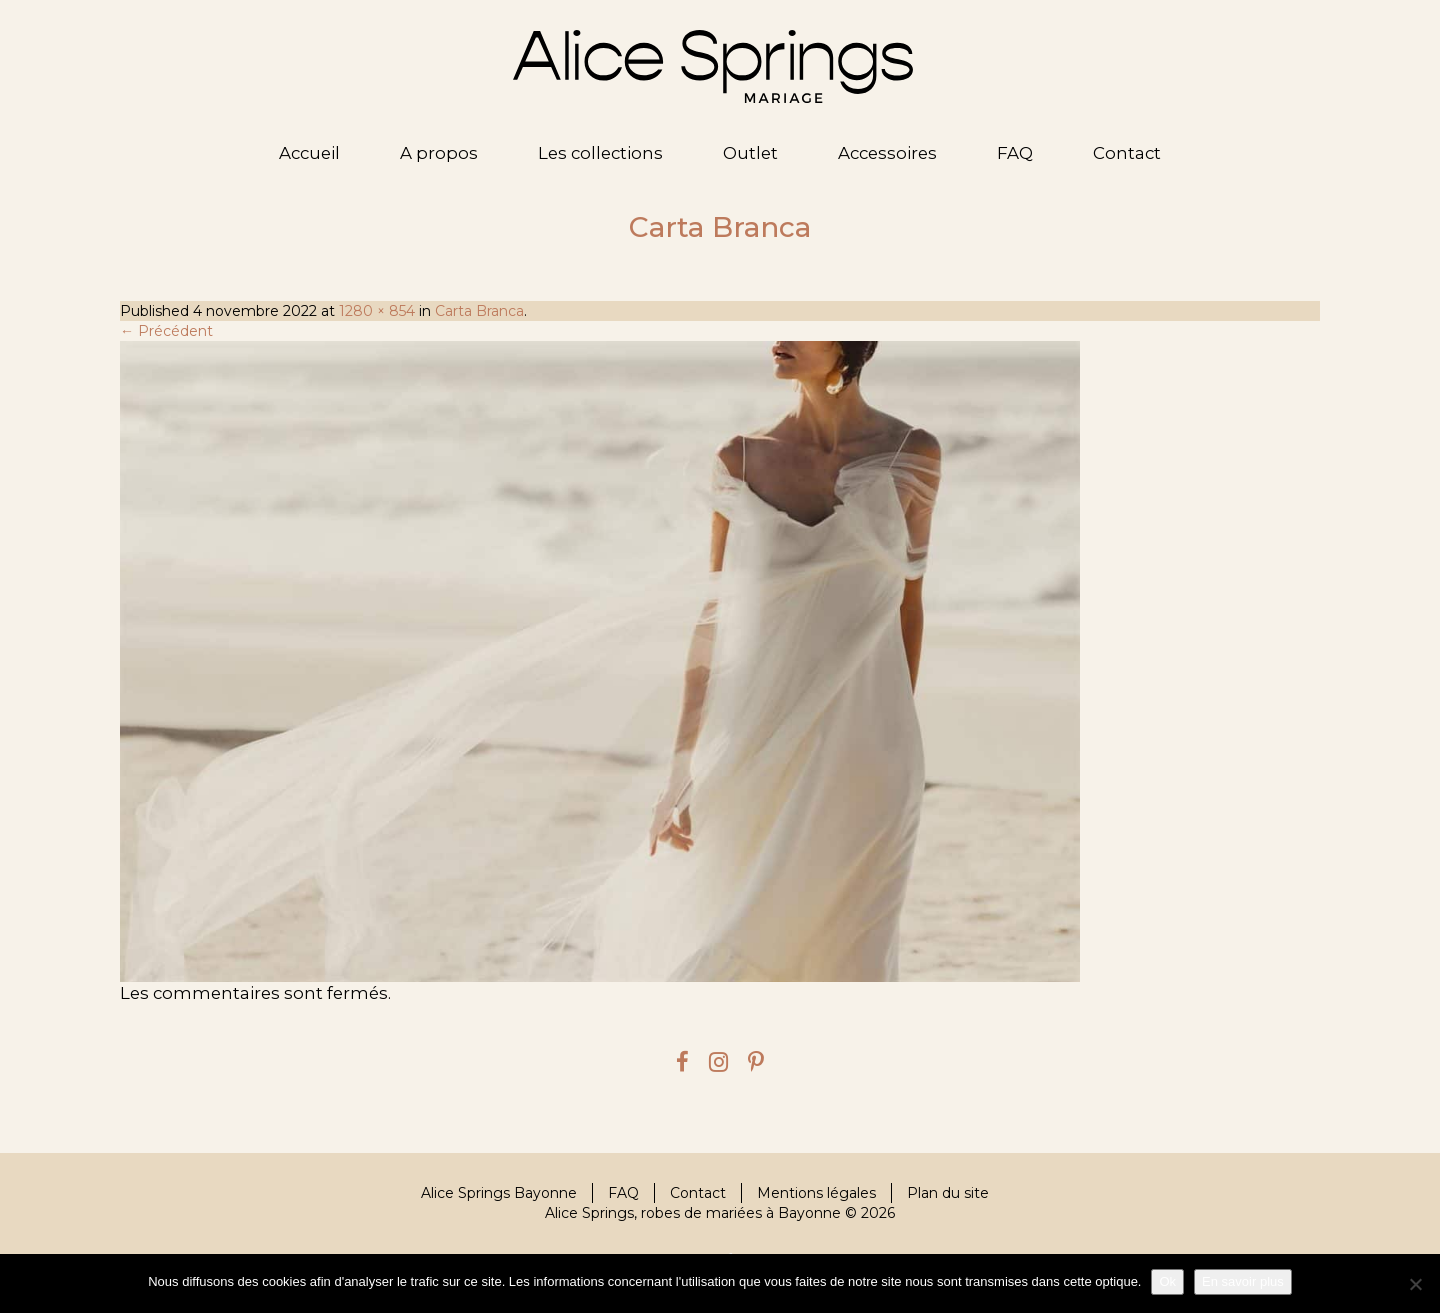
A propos (439, 153)
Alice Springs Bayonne (499, 1193)
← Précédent (166, 331)
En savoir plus (1243, 1281)
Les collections (600, 153)
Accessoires (887, 153)
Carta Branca (479, 311)
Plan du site (948, 1193)
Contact (1127, 153)
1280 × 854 (377, 311)
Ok (1167, 1281)
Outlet (750, 153)
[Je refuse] (1415, 1284)
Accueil (309, 153)
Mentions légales (816, 1193)
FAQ (1015, 153)
